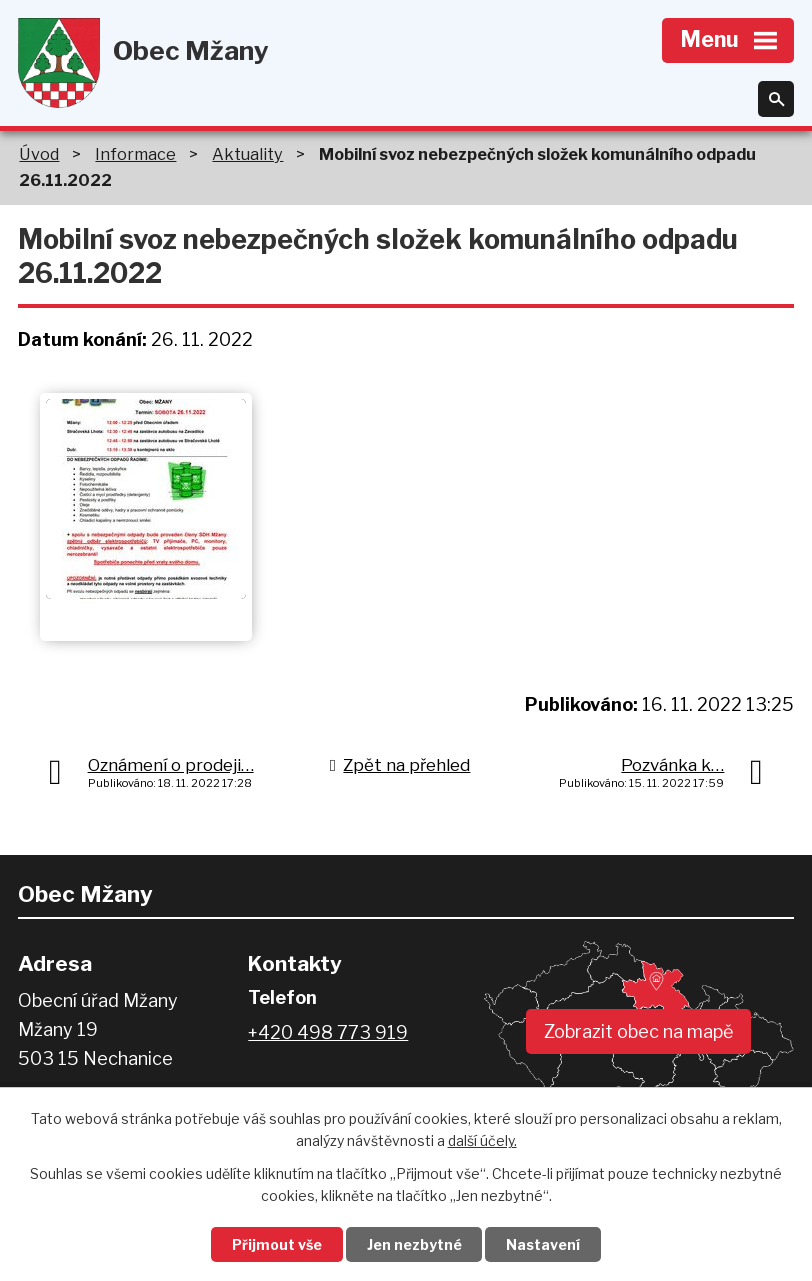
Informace (135, 154)
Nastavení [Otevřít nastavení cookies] (544, 1244)
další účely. (482, 1141)
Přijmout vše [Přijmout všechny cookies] (277, 1244)
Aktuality (247, 154)
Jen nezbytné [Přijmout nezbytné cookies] (414, 1244)
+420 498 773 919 (328, 1032)
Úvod (39, 154)
